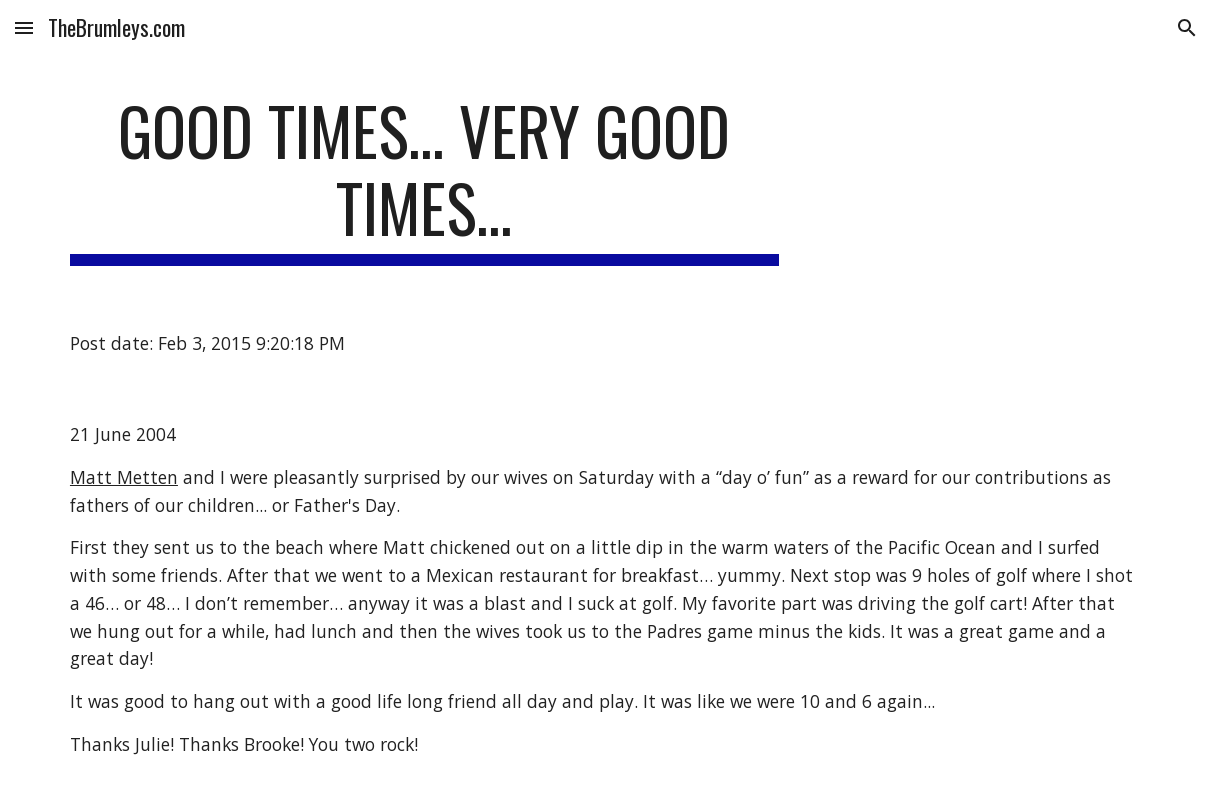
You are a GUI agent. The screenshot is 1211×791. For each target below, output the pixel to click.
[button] (24, 27)
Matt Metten (124, 477)
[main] (424, 179)
